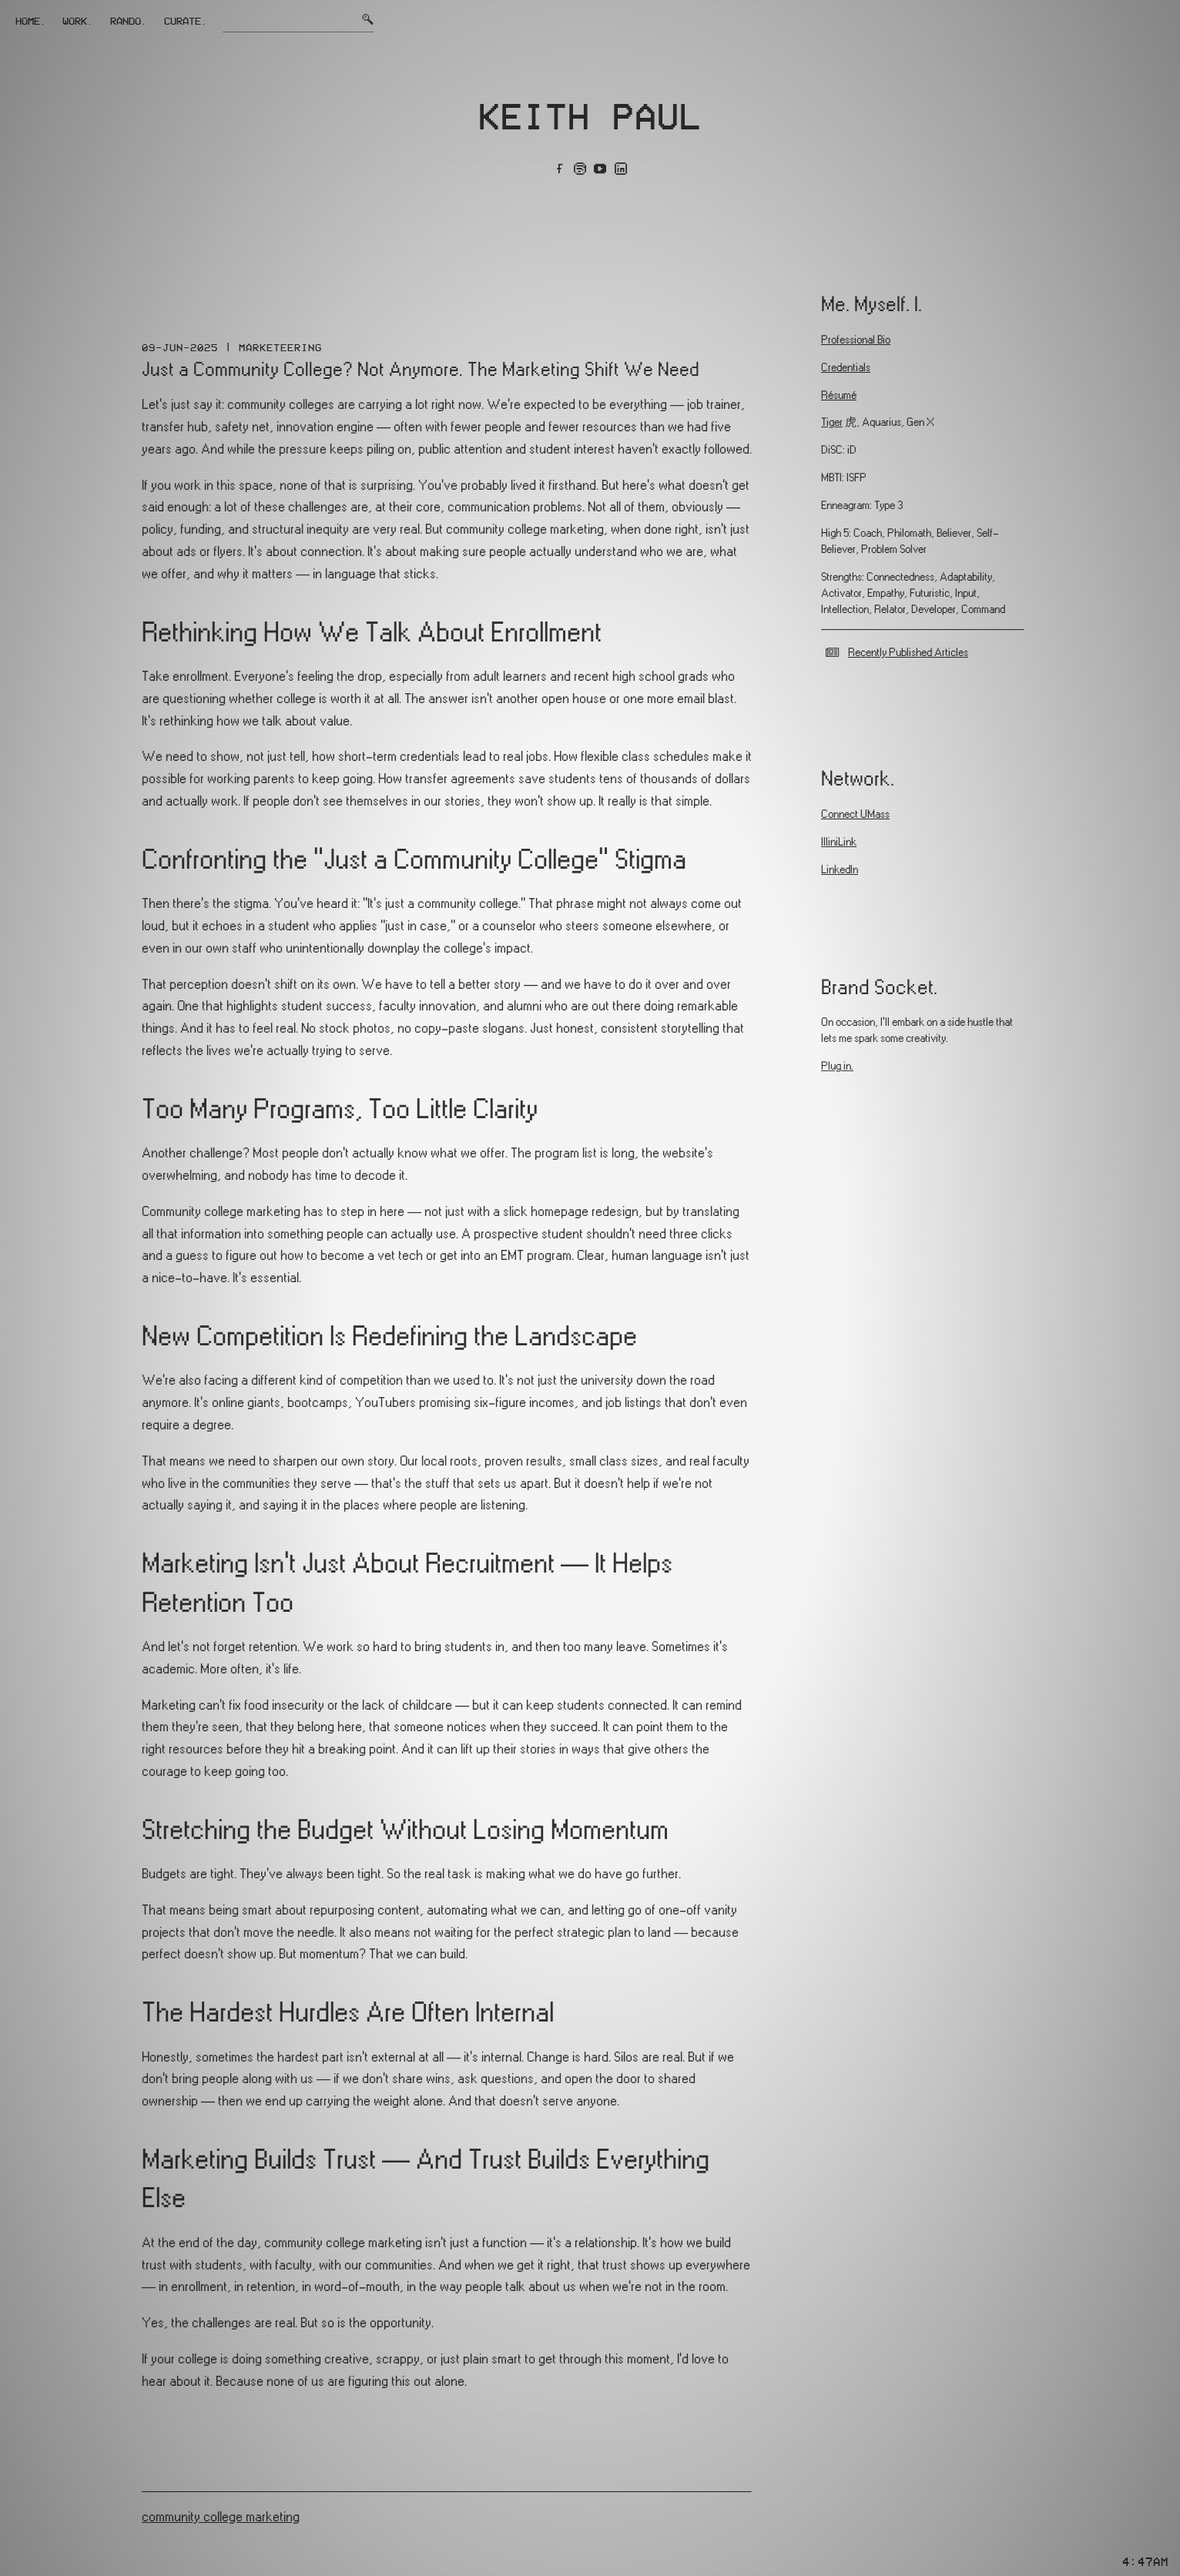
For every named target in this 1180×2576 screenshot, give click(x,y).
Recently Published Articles (908, 652)
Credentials (845, 368)
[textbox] (447, 1393)
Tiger (832, 422)
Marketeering (280, 347)
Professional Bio (855, 340)
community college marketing (221, 2517)
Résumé (839, 395)
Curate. (185, 20)
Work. (77, 20)
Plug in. (837, 1066)
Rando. (128, 20)
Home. (30, 20)
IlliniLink (839, 842)
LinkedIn (839, 870)
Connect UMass (855, 814)
